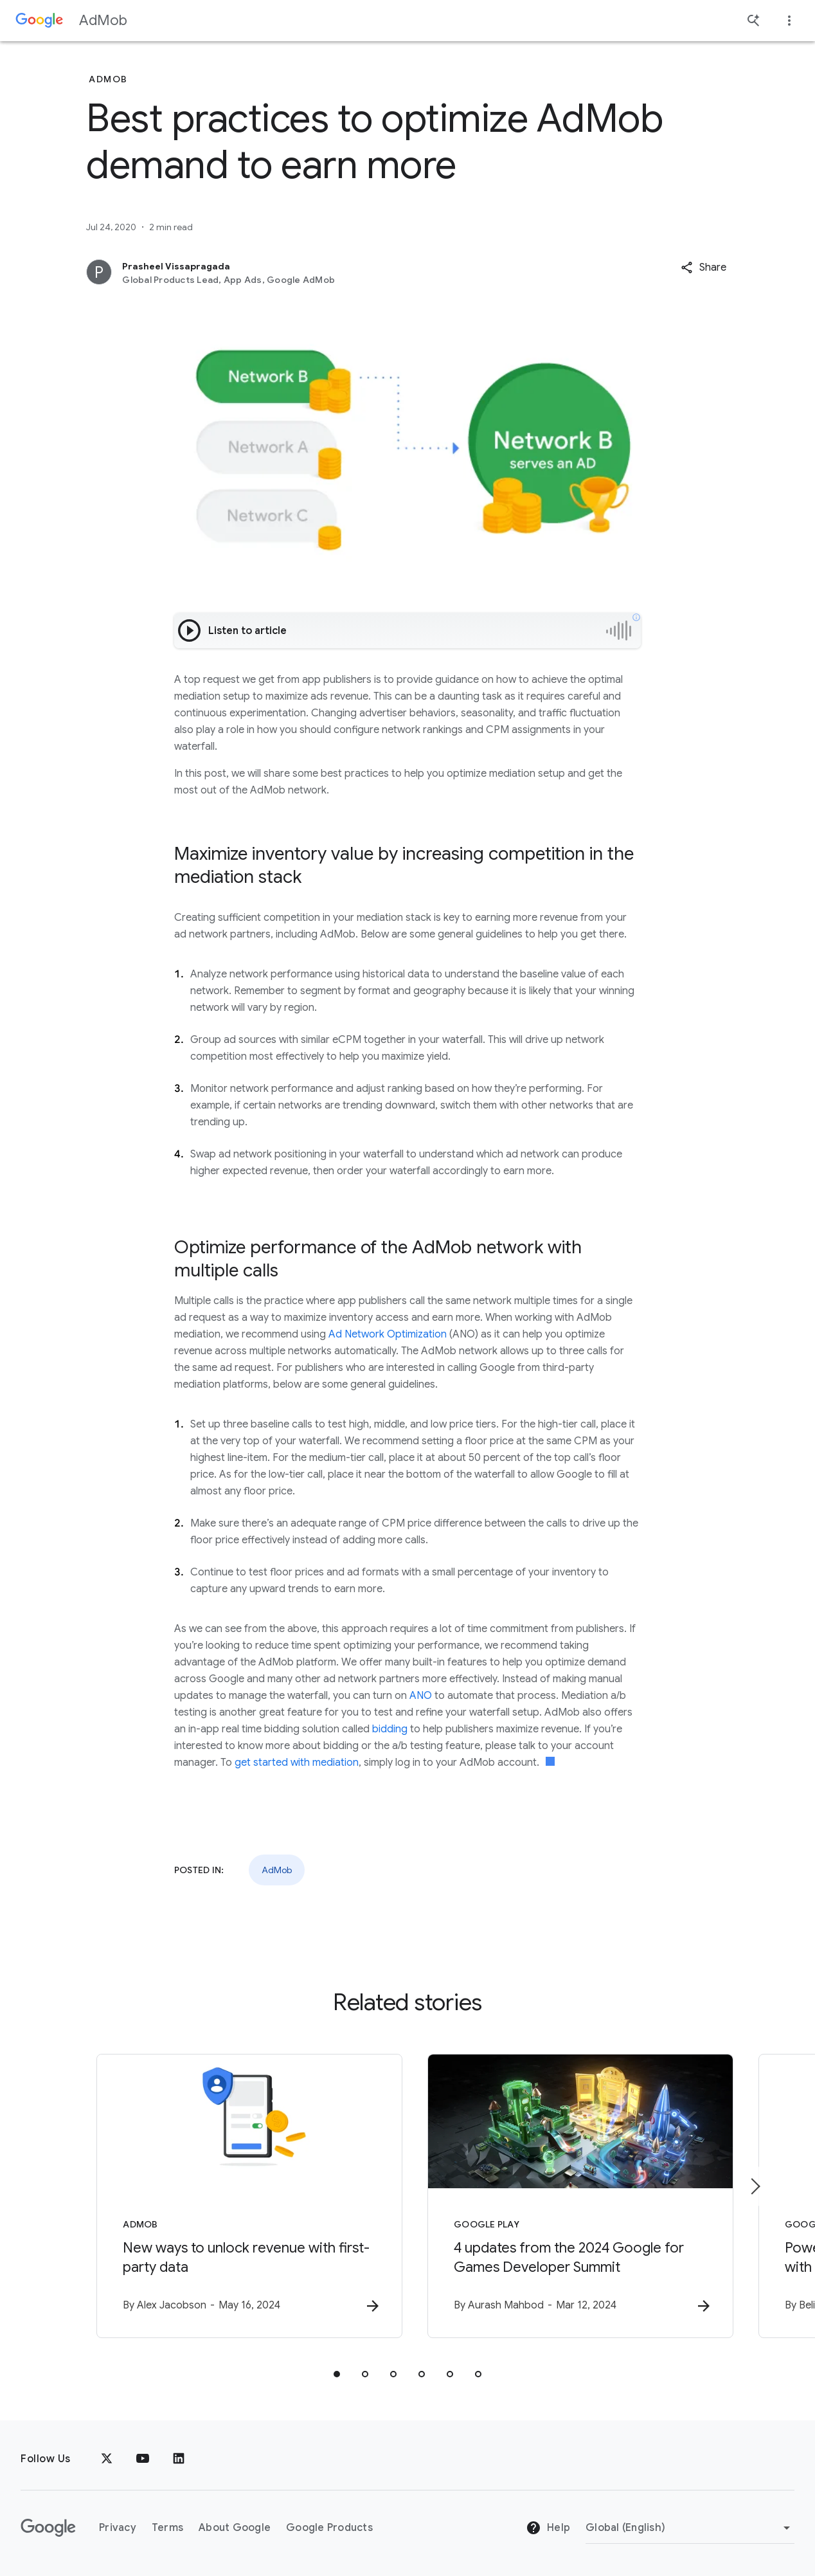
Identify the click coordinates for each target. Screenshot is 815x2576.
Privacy (117, 2527)
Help (548, 2528)
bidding (390, 1729)
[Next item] (754, 2186)
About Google (235, 2527)
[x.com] (106, 2459)
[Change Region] (690, 2527)
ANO (420, 1695)
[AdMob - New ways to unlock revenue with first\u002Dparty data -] (239, 2195)
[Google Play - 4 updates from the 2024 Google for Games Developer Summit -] (576, 2195)
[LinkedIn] (178, 2459)
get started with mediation (297, 1762)
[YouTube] (142, 2459)
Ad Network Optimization (387, 1334)
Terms (167, 2527)
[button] (703, 267)
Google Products (329, 2527)
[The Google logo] (48, 2527)
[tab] (337, 2374)
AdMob (103, 20)
